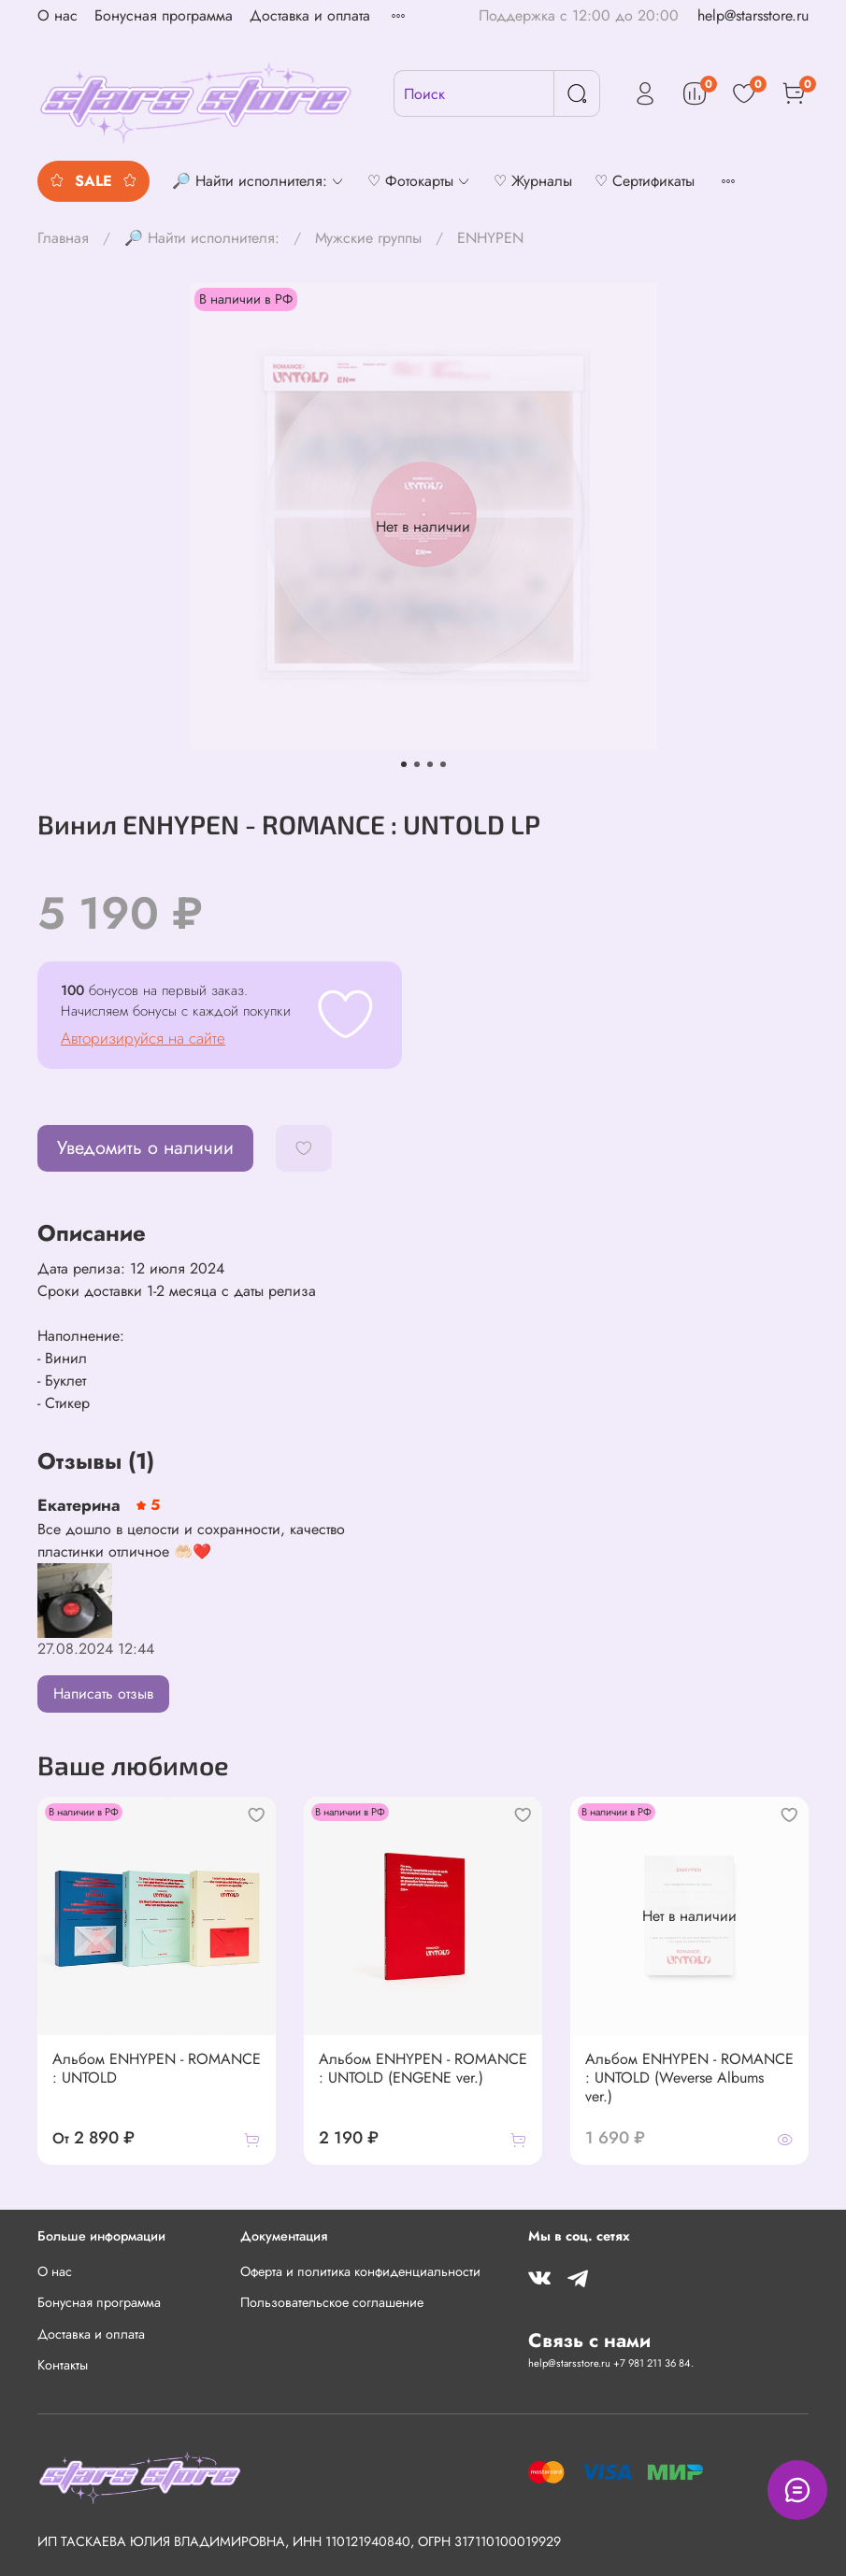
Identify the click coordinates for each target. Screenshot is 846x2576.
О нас (57, 15)
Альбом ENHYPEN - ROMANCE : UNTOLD (156, 2068)
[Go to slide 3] (430, 764)
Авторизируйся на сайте (143, 1038)
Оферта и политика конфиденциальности (360, 2271)
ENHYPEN (490, 238)
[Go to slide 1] (404, 764)
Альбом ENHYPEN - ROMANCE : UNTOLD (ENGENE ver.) (423, 2068)
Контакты (62, 2364)
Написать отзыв (103, 1693)
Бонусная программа (163, 15)
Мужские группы (368, 238)
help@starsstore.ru (753, 15)
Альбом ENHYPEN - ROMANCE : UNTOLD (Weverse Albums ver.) (689, 2077)
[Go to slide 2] (417, 764)
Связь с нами (589, 2341)
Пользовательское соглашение (331, 2302)
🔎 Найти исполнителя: (202, 238)
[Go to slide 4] (443, 764)
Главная (63, 238)
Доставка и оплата (310, 15)
